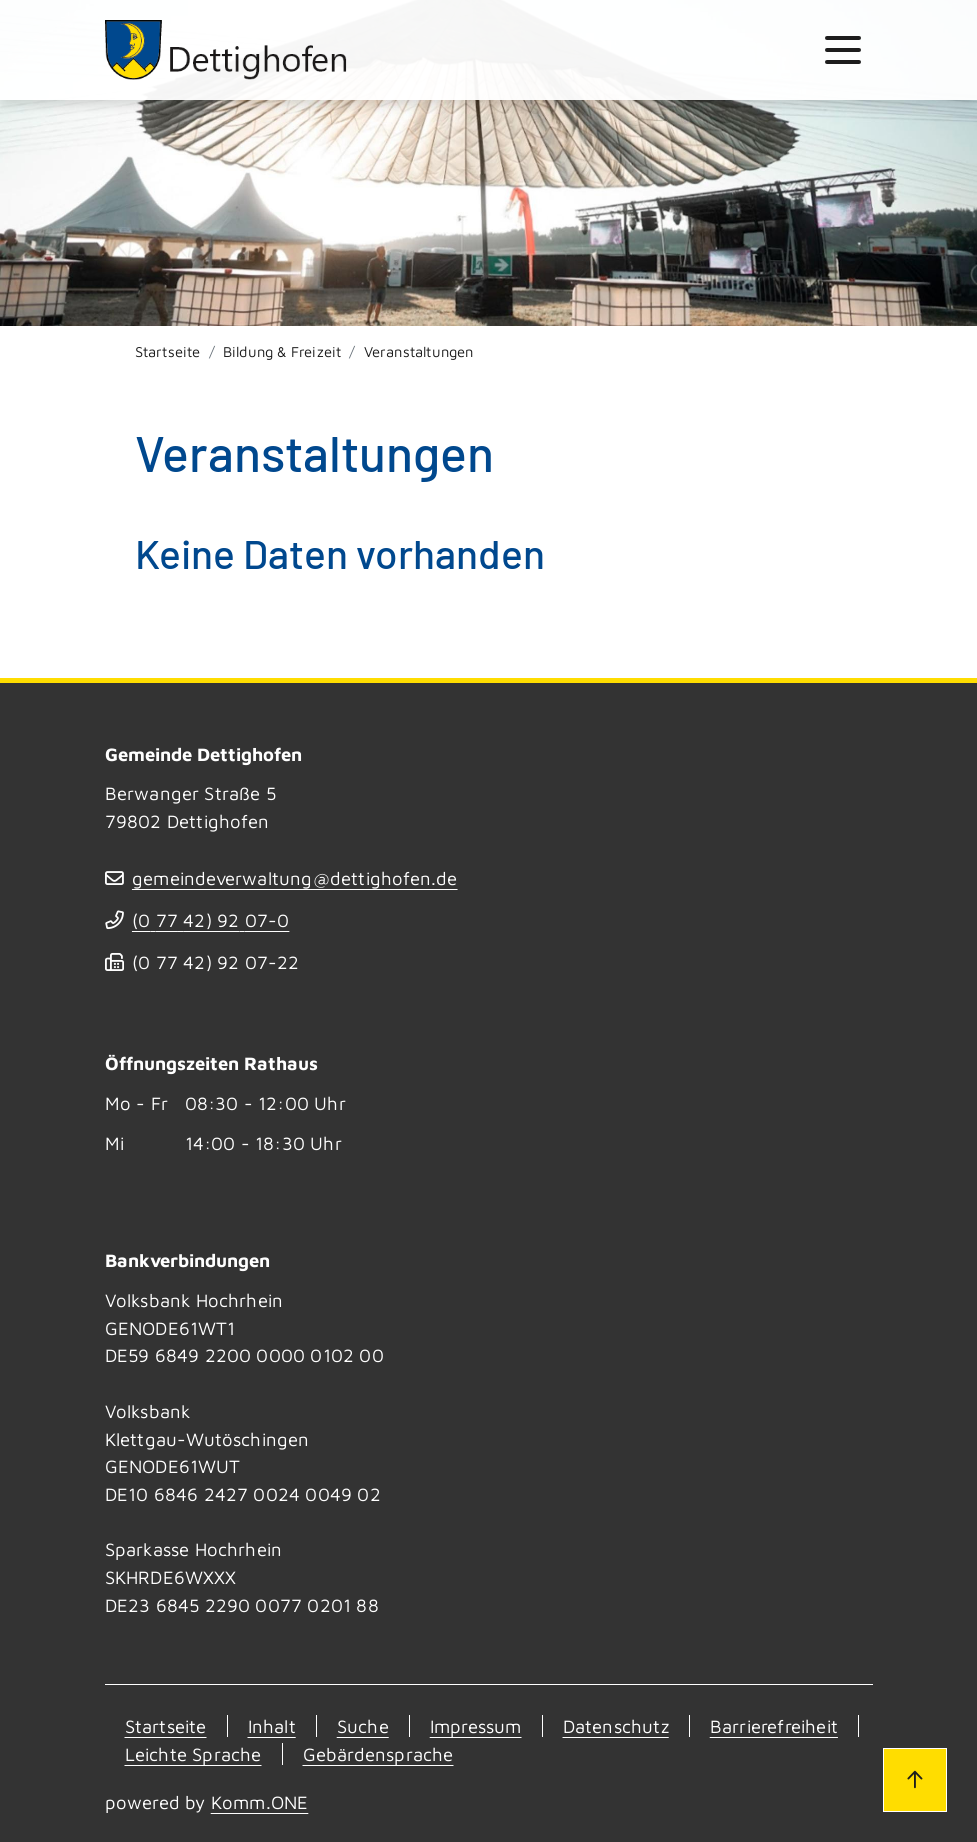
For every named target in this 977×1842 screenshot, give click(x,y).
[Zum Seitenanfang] (915, 1780)
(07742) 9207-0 (210, 920)
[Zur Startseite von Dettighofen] (227, 50)
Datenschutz (616, 1726)
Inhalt (272, 1726)
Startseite (168, 351)
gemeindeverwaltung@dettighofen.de (295, 878)
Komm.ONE (260, 1802)
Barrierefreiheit (774, 1726)
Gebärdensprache (378, 1754)
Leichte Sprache (193, 1754)
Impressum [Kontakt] (476, 1726)
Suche (363, 1726)
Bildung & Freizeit (282, 351)
